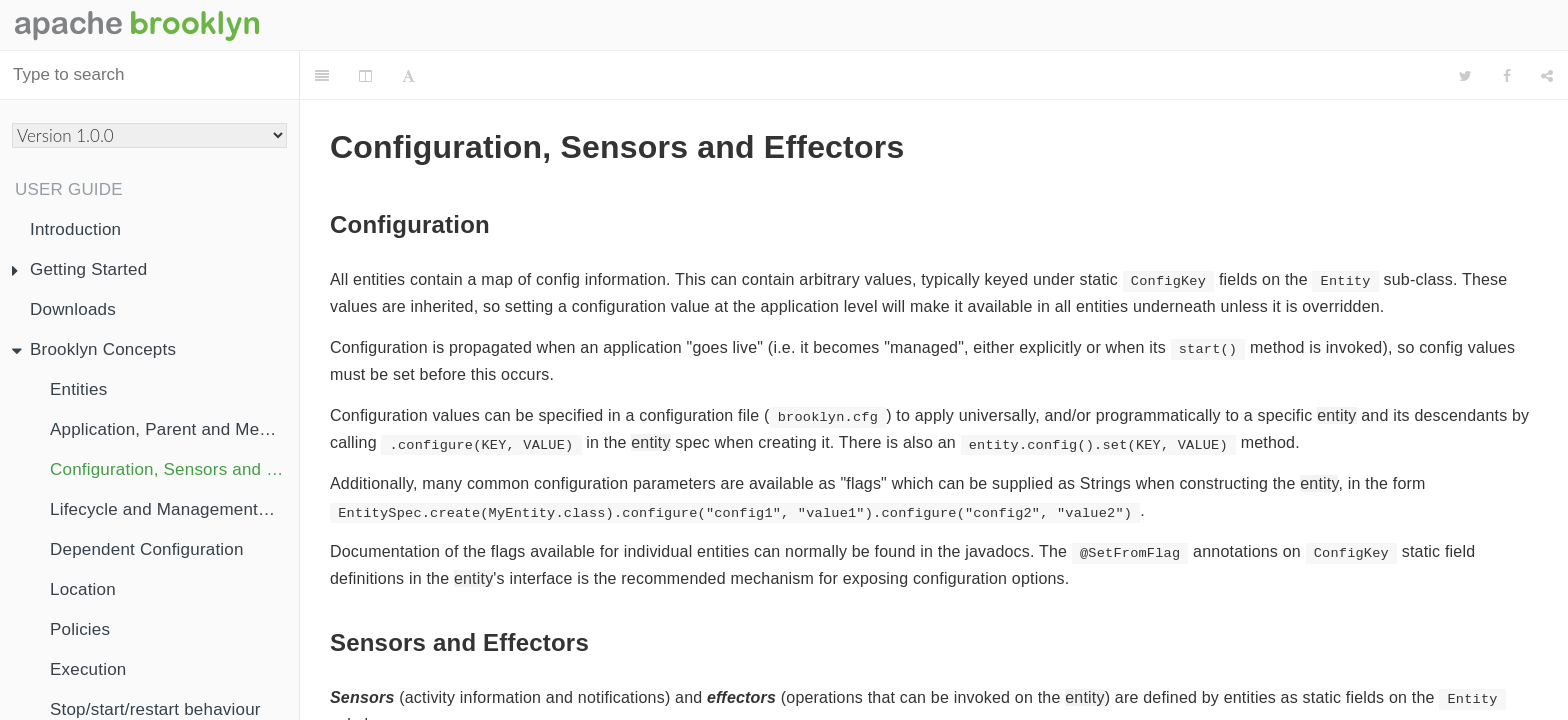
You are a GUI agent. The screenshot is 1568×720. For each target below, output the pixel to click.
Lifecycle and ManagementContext (174, 509)
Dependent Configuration (147, 549)
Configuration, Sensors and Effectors (174, 469)
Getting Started (79, 269)
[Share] (1547, 76)
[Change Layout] (365, 76)
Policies (80, 629)
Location (83, 589)
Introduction (75, 229)
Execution (88, 669)
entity (1336, 365)
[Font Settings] (408, 76)
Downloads (73, 309)
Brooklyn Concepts (94, 349)
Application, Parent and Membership (174, 429)
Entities (78, 389)
